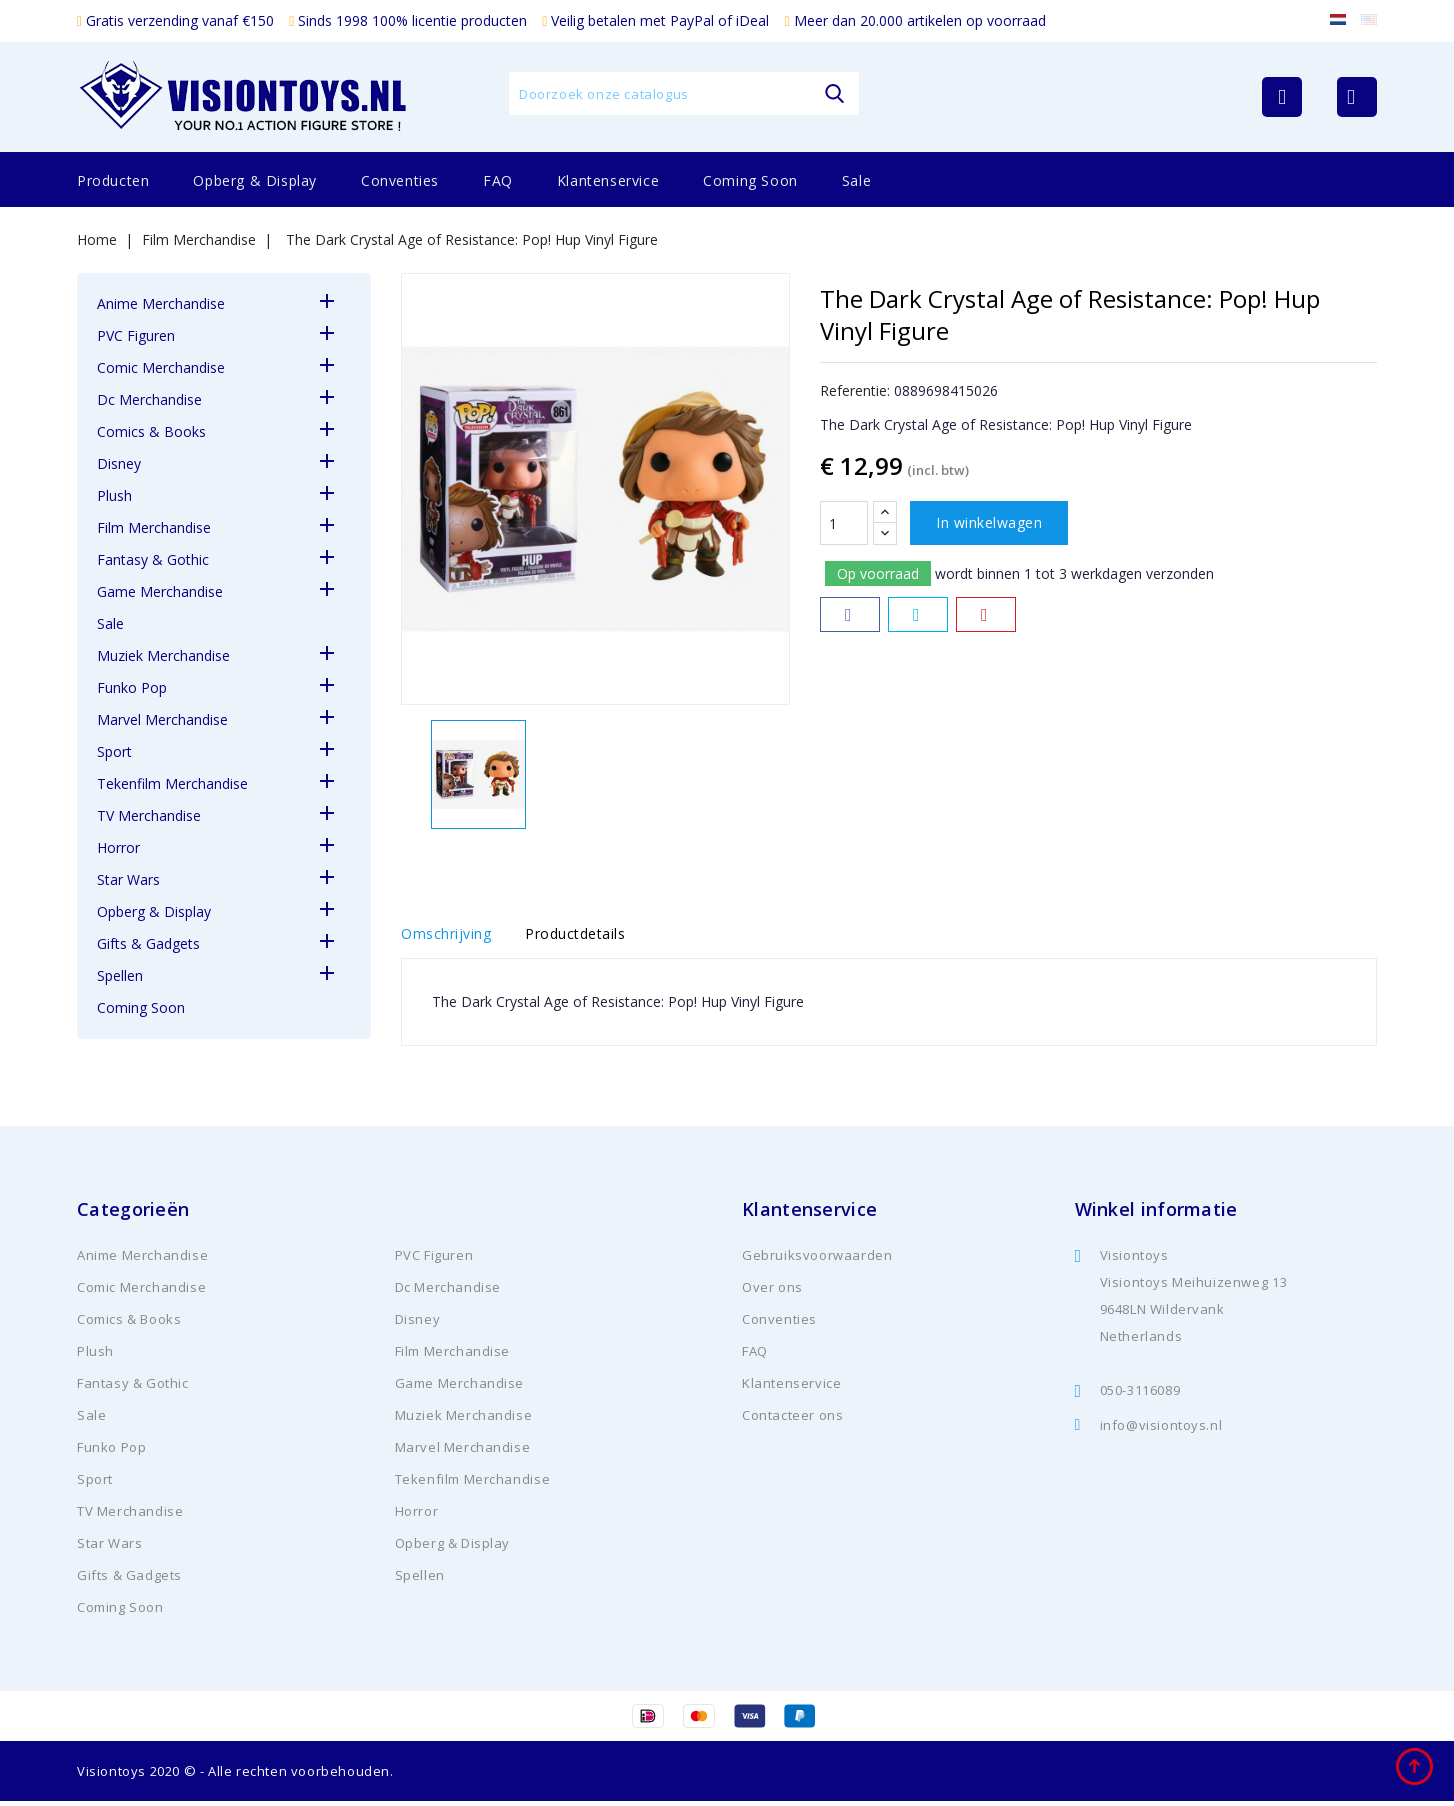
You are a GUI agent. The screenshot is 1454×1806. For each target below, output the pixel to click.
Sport (114, 751)
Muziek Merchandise (163, 655)
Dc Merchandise (149, 399)
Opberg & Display (255, 180)
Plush (114, 495)
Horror (118, 847)
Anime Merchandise (161, 303)
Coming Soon (750, 180)
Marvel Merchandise (162, 719)
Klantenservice (608, 180)
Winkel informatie (1156, 1214)
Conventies (400, 180)
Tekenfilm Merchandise (172, 783)
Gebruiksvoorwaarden (817, 1260)
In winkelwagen (989, 522)
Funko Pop (132, 687)
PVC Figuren (136, 335)
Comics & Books (151, 431)
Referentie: (855, 390)
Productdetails (591, 936)
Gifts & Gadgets (148, 943)
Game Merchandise (160, 591)
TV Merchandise (149, 815)
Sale (856, 180)
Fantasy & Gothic (153, 559)
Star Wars (128, 879)
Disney (119, 463)
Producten (113, 180)
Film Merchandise (154, 527)
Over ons (772, 1292)
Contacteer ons (792, 1420)
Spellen (120, 975)
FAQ (498, 180)
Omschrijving (446, 936)
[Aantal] (844, 523)
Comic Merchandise (161, 367)
